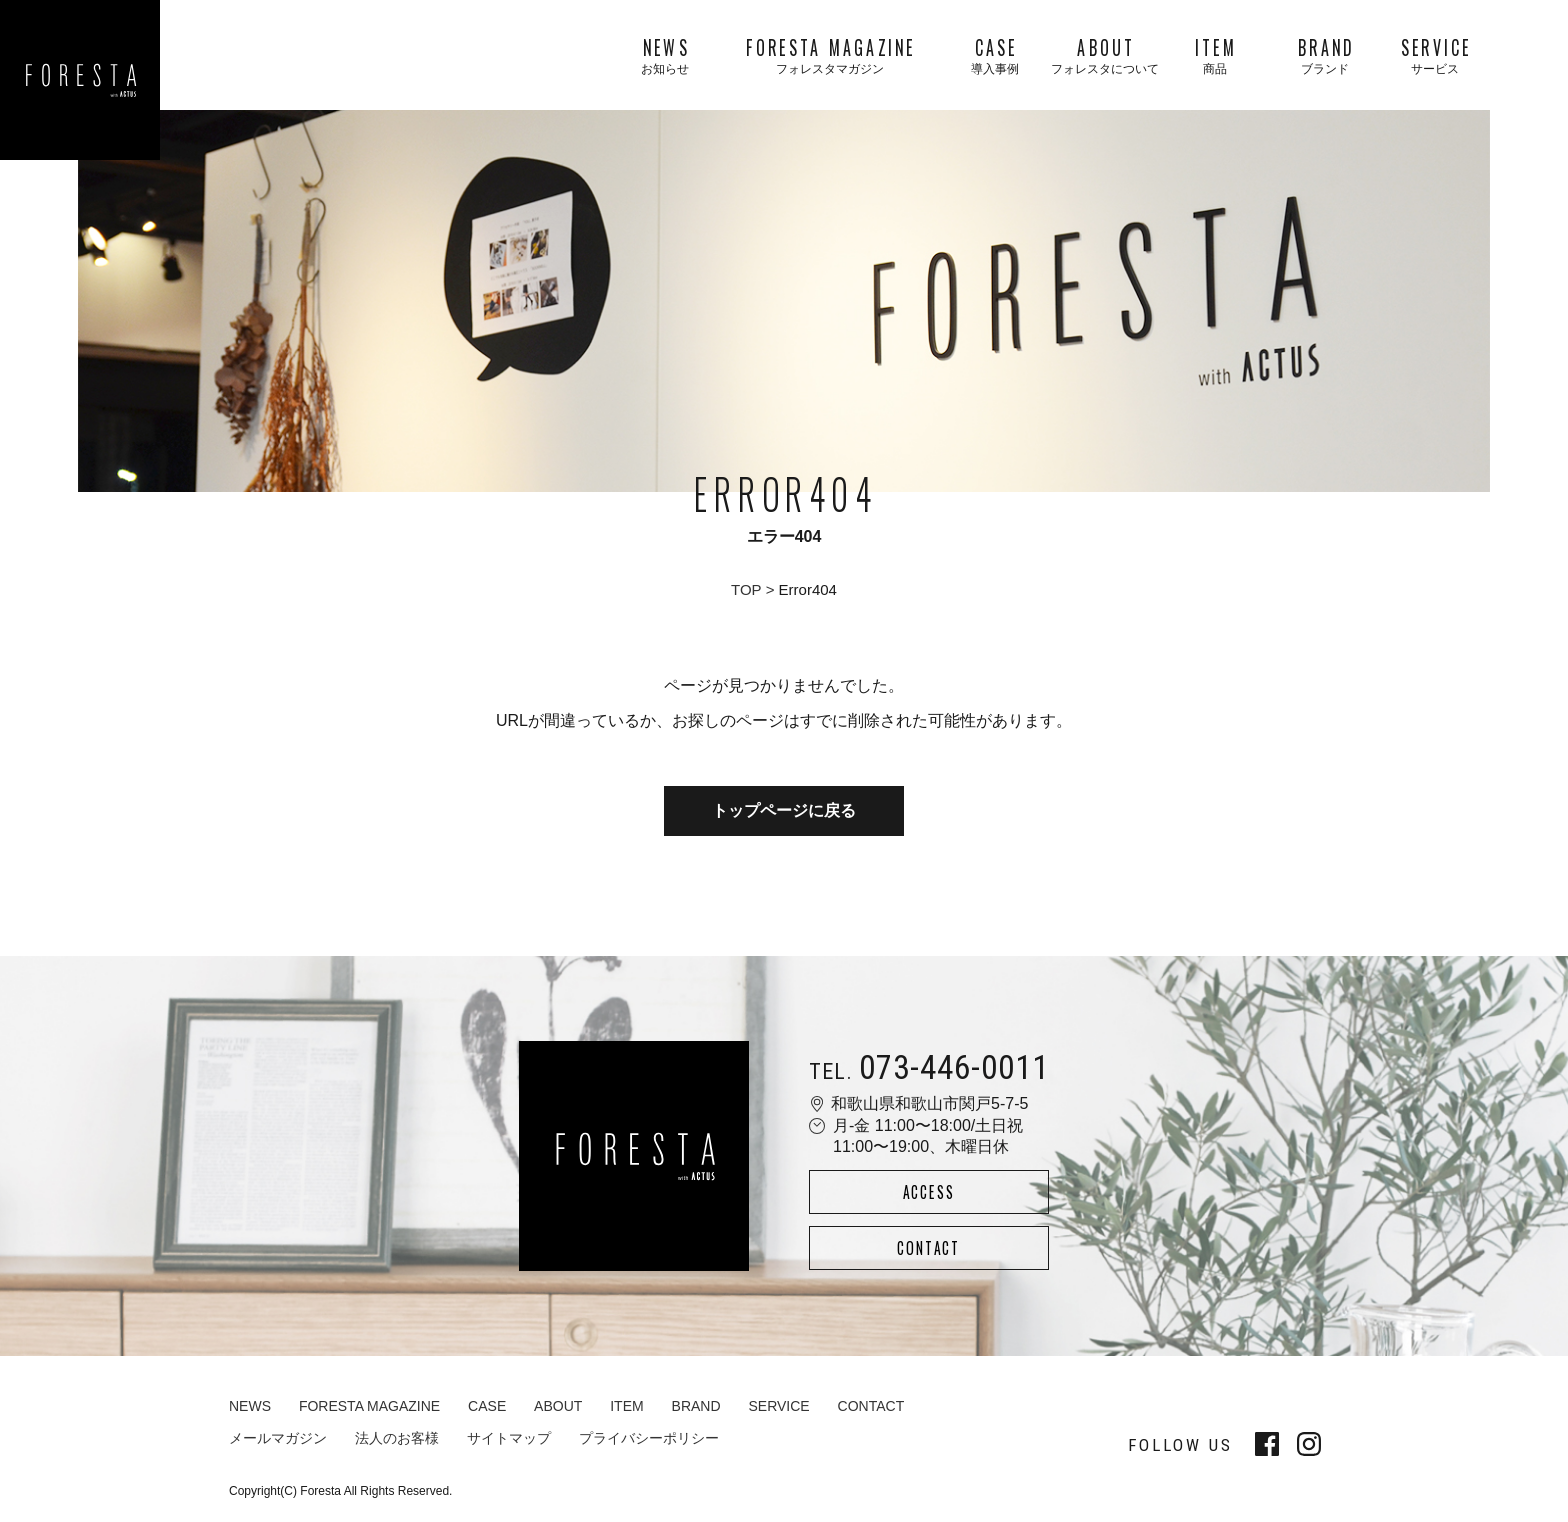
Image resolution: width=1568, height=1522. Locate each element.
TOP (746, 589)
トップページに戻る (784, 810)
